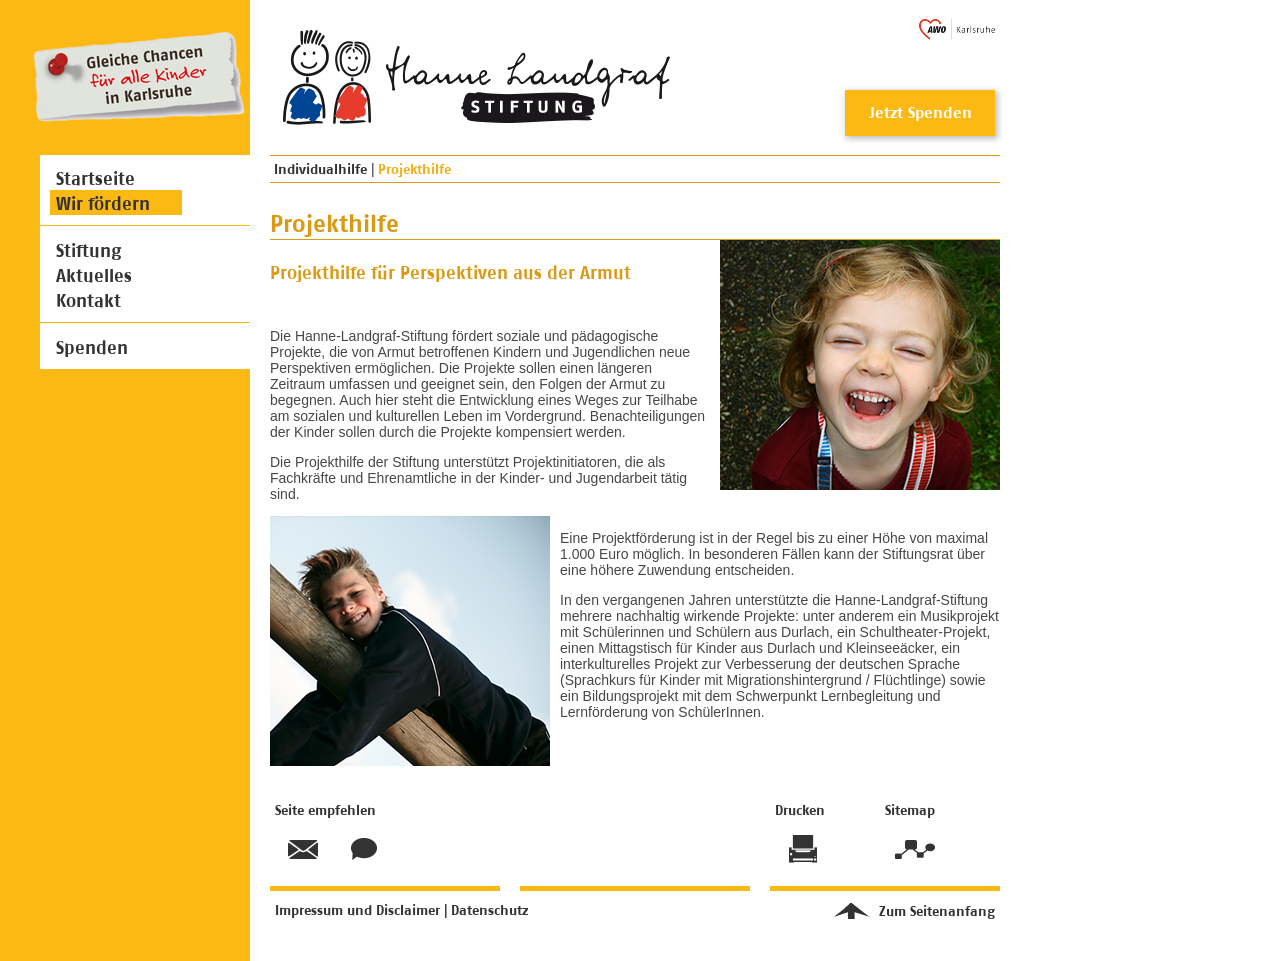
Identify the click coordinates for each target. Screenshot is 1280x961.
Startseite (95, 178)
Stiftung (88, 250)
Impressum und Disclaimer (357, 909)
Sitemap (913, 849)
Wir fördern (103, 203)
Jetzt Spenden (920, 112)
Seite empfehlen (303, 849)
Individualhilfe (320, 168)
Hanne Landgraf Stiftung (351, 77)
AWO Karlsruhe (957, 29)
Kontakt (88, 300)
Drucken (803, 849)
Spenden (92, 347)
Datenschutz (489, 909)
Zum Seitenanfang (937, 910)
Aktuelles (94, 275)
